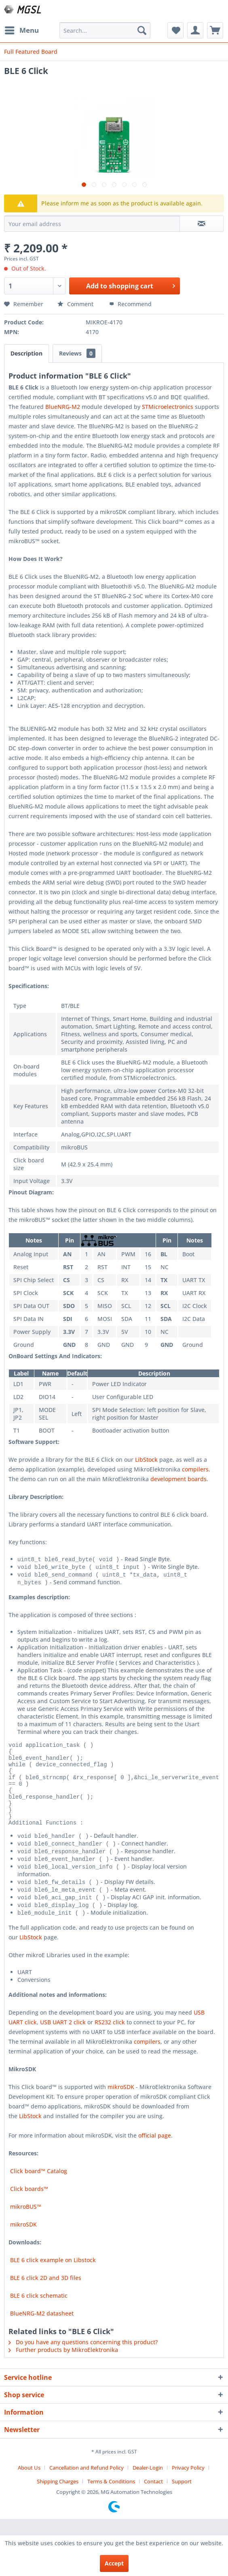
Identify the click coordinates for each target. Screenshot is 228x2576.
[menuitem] (21, 30)
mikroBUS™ (24, 2222)
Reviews (77, 353)
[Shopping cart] (215, 30)
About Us (29, 2483)
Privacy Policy (188, 2483)
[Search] (141, 30)
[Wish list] (175, 30)
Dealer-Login (148, 2483)
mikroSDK (121, 2102)
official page (154, 2151)
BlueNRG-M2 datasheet (41, 2329)
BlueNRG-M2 (62, 407)
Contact (153, 2497)
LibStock (146, 1459)
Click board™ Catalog (37, 2187)
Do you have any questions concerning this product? (83, 2358)
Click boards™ (28, 2204)
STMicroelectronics (167, 407)
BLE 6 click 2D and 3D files (44, 2293)
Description (26, 353)
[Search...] (105, 30)
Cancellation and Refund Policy (86, 2483)
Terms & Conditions (111, 2497)
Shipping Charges (57, 2497)
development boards (178, 1479)
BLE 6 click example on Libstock (52, 2276)
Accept (114, 2563)
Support (182, 2497)
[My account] (195, 30)
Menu (22, 29)
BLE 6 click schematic (38, 2311)
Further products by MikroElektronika (63, 2365)
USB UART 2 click (63, 2038)
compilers (195, 1469)
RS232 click (110, 2038)
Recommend (130, 304)
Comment (76, 304)
